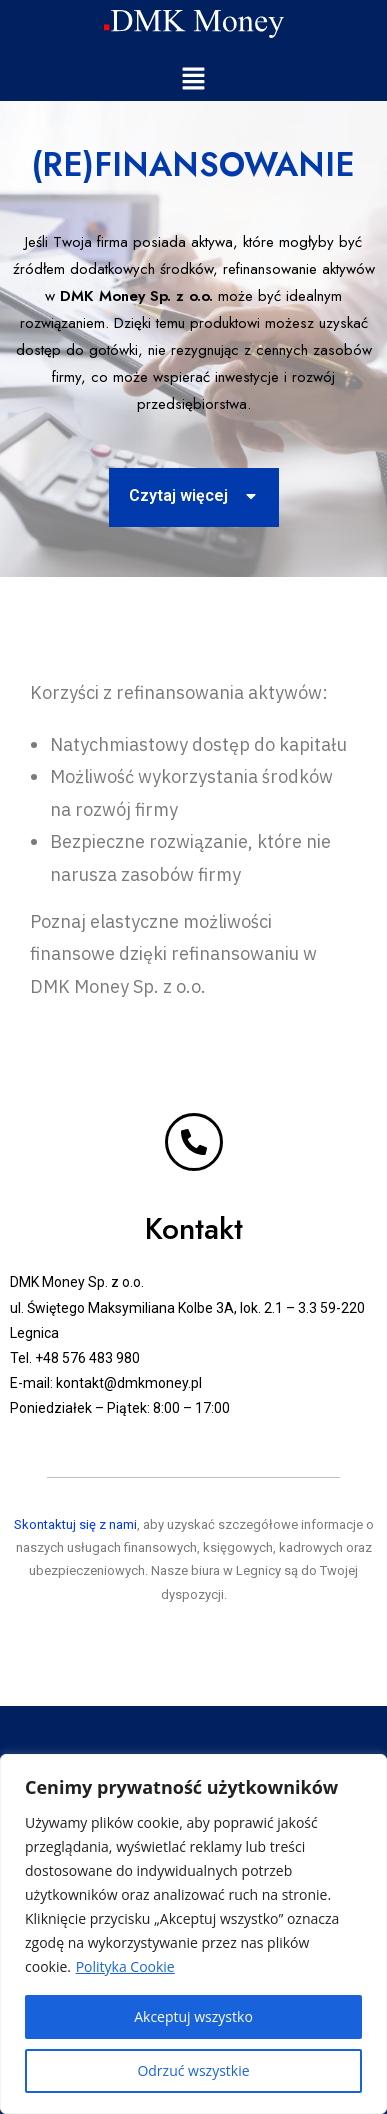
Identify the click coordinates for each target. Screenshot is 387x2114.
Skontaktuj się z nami (75, 1524)
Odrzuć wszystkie (193, 2070)
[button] (193, 79)
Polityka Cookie (125, 1966)
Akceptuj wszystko (193, 2016)
